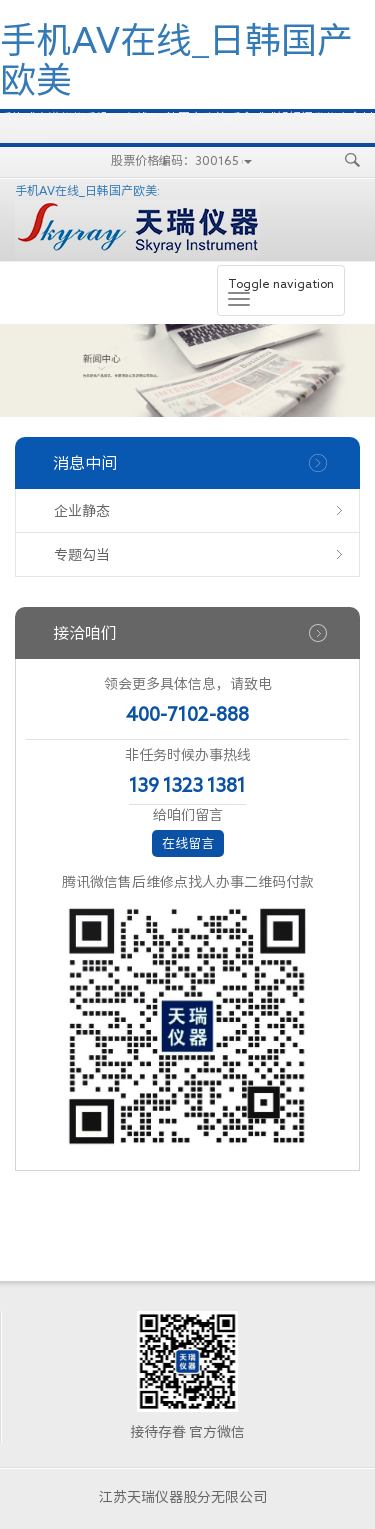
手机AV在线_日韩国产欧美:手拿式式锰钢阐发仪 (210, 117)
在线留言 (188, 843)
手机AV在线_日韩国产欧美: (137, 220)
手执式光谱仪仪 (42, 117)
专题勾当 (82, 555)
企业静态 (82, 511)
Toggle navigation (281, 291)
